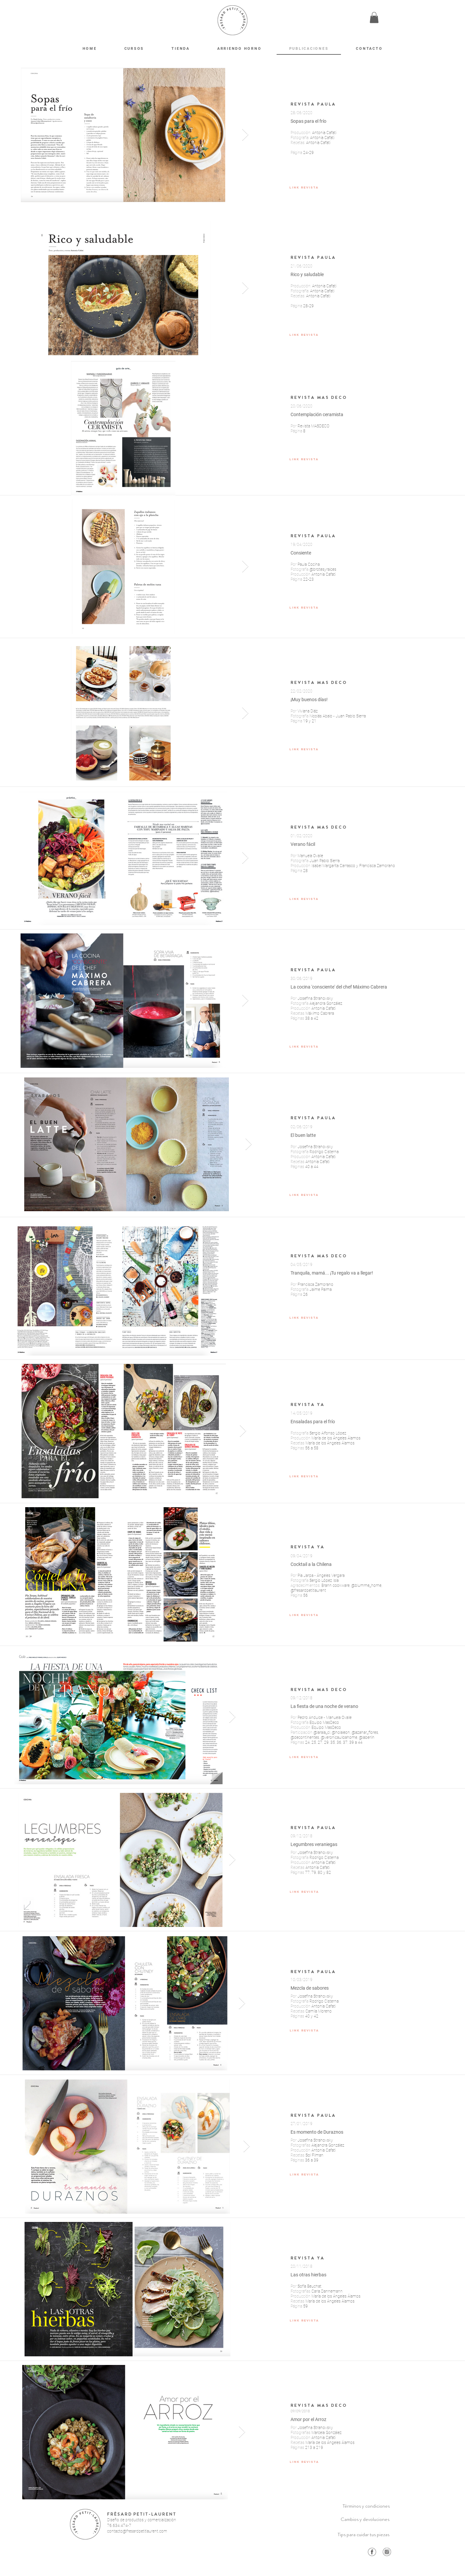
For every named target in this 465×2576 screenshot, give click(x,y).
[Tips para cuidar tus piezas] (363, 2534)
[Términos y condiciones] (366, 2506)
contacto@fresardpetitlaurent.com (137, 2531)
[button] (374, 17)
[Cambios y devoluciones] (365, 2519)
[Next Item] (245, 134)
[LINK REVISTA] (304, 187)
